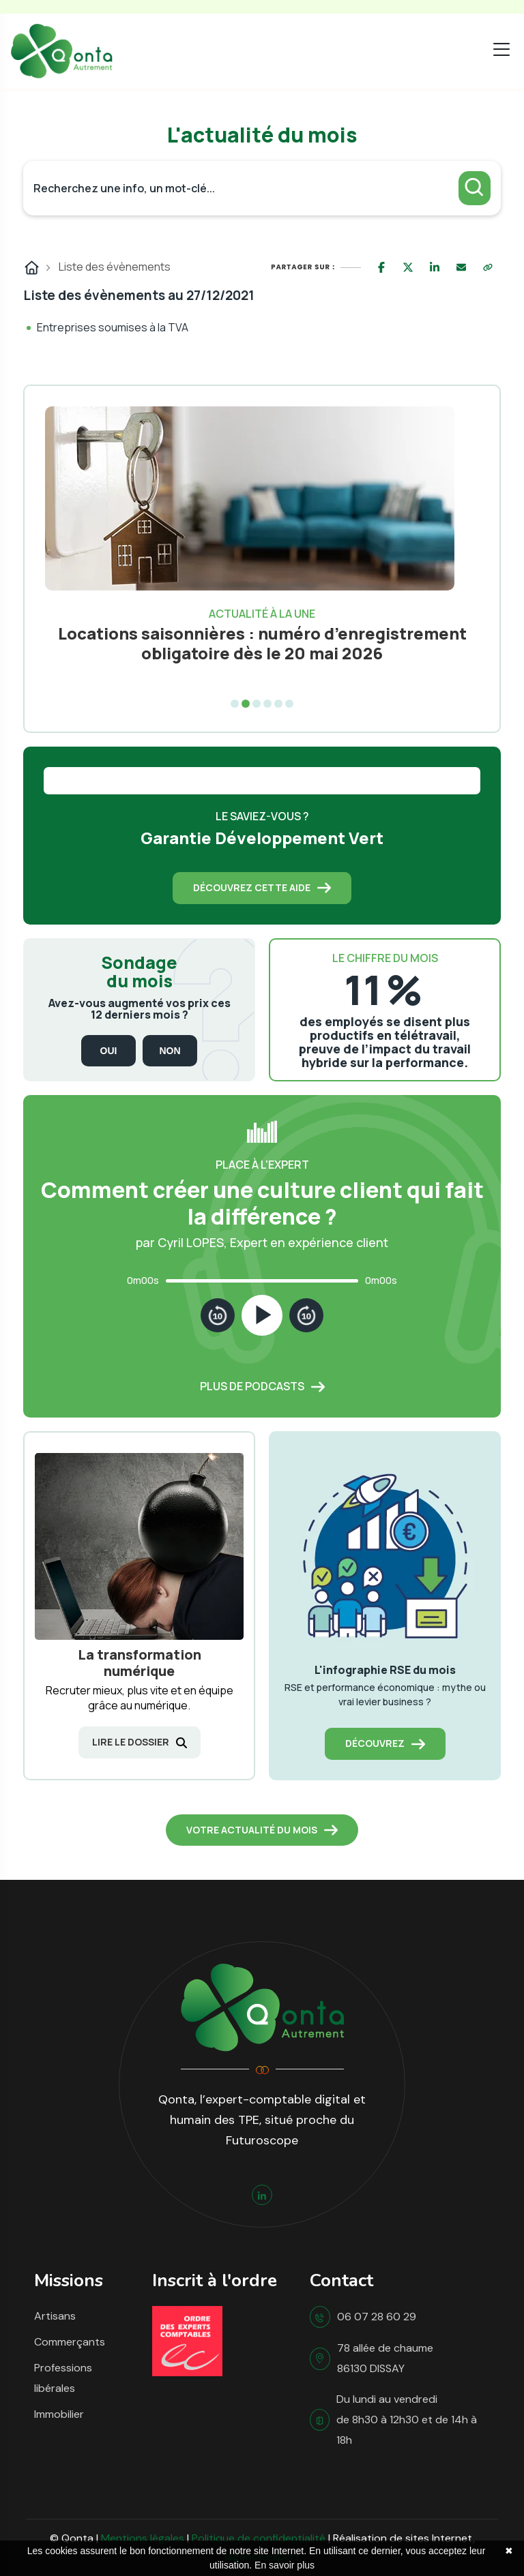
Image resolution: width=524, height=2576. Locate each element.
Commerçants (69, 2342)
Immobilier (59, 2414)
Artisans (55, 2316)
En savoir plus (284, 2565)
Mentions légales (142, 2538)
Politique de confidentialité (258, 2538)
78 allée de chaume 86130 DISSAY (385, 2358)
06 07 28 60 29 (376, 2316)
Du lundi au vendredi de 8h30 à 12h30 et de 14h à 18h (406, 2419)
